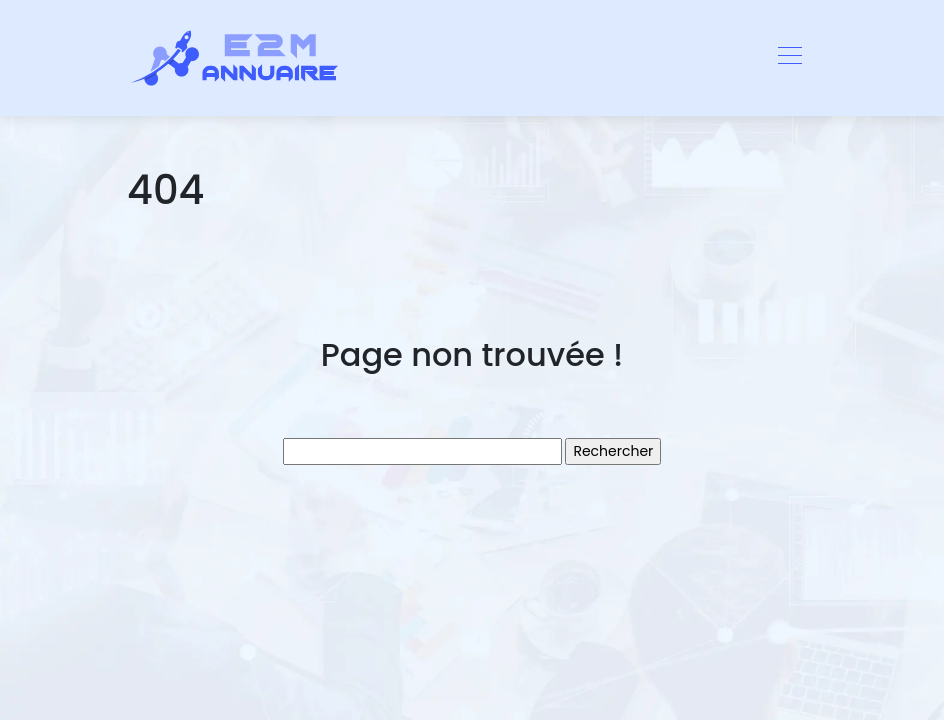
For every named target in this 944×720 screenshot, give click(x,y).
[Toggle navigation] (789, 58)
